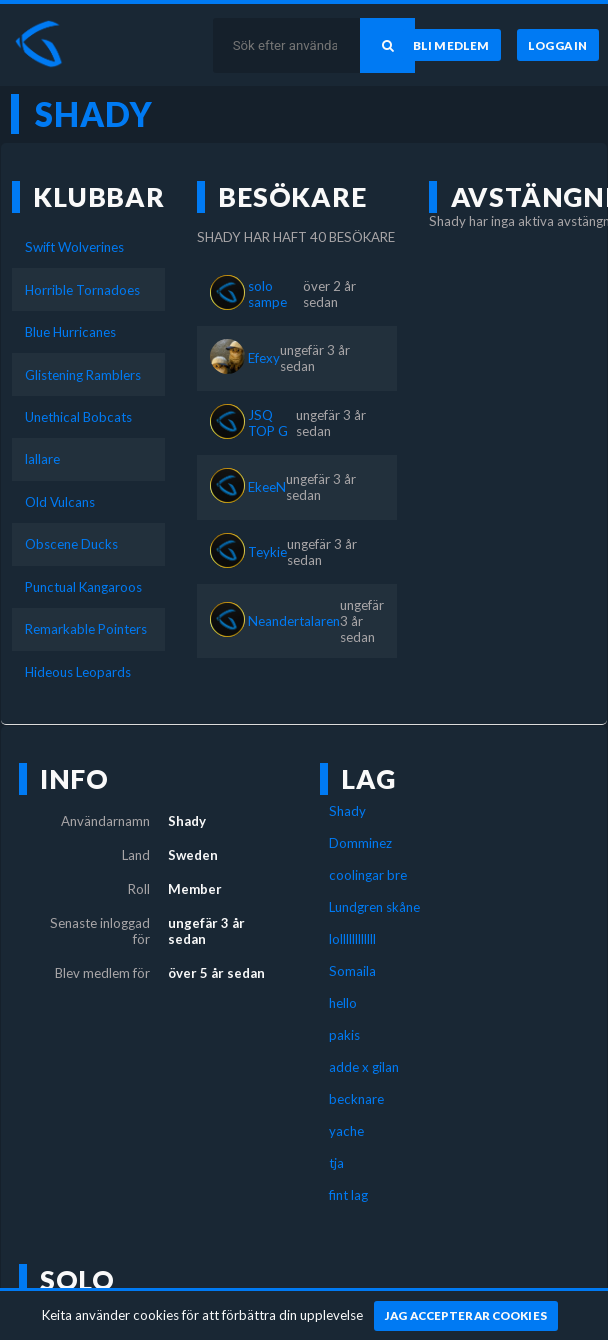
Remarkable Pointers (86, 629)
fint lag (348, 1195)
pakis (344, 1035)
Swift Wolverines (74, 247)
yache (346, 1131)
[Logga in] (558, 45)
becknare (356, 1099)
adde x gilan (364, 1067)
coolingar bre (368, 875)
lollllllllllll (352, 939)
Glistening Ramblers (83, 375)
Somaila (352, 971)
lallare (42, 459)
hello (343, 1003)
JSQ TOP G (268, 423)
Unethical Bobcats (78, 417)
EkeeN (267, 487)
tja (336, 1163)
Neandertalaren (294, 621)
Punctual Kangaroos (83, 587)
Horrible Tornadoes (82, 290)
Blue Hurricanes (70, 332)
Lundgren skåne (374, 907)
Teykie (267, 552)
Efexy (264, 358)
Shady (347, 811)
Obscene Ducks (71, 544)
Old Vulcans (60, 502)
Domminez (360, 843)
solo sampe (267, 294)
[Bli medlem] (451, 45)
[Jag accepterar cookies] (466, 1316)
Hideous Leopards (78, 672)
